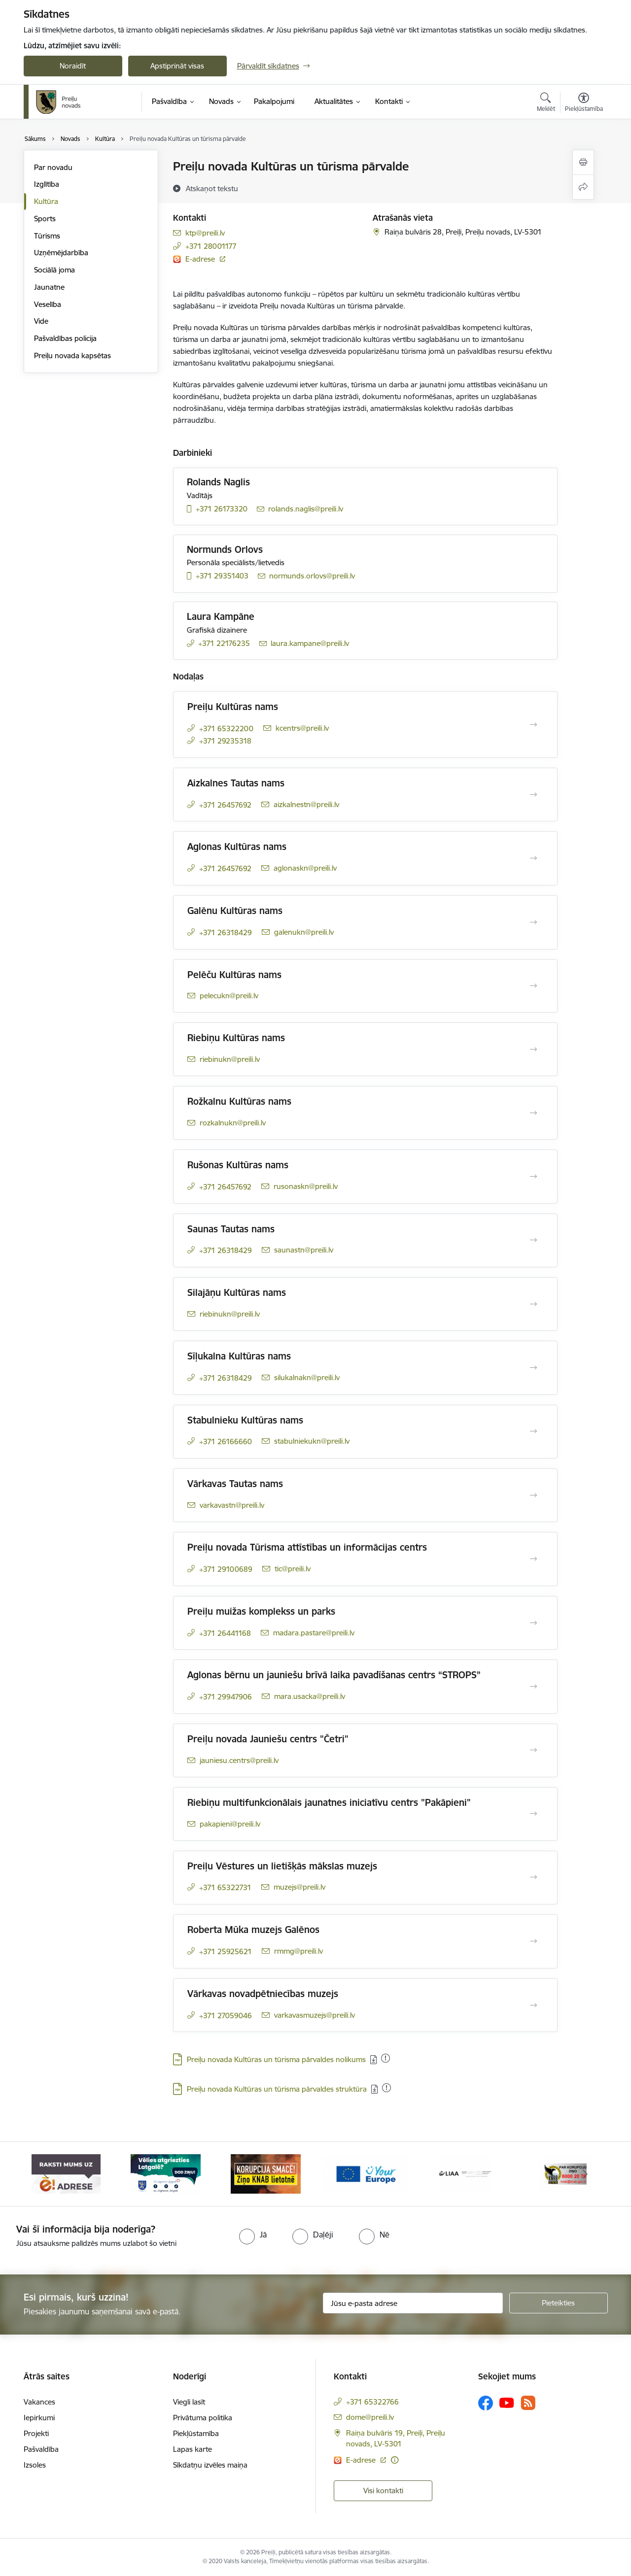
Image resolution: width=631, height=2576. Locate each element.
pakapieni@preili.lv (230, 1824)
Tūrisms (47, 235)
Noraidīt (73, 65)
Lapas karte (192, 2449)
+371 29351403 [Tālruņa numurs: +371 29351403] (222, 575)
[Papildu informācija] (394, 2460)
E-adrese (201, 259)
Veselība (47, 304)
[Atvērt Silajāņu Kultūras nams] (533, 1304)
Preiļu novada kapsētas (72, 355)
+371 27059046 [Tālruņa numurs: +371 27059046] (225, 2015)
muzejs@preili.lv (299, 1887)
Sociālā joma (54, 269)
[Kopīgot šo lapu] (583, 187)
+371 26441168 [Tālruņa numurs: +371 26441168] (225, 1633)
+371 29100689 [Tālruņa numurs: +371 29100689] (225, 1569)
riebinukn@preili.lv (230, 1059)
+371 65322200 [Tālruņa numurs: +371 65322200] (226, 728)
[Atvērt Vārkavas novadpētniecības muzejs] (533, 2005)
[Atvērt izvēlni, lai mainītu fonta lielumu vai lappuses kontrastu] (584, 103)
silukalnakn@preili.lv (307, 1377)
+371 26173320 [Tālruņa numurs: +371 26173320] (221, 508)
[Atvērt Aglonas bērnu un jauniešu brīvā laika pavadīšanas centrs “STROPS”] (533, 1686)
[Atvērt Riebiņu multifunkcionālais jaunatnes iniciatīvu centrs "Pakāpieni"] (533, 1813)
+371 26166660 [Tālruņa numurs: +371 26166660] (225, 1441)
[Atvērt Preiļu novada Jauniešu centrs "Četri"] (533, 1750)
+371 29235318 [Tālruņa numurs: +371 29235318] (225, 741)
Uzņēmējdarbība (61, 252)
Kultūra (46, 201)
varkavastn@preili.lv (232, 1505)
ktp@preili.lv (205, 232)
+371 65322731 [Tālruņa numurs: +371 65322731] (225, 1887)
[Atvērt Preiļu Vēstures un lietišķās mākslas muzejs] (533, 1877)
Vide (41, 321)
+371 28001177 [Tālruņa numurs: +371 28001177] (211, 246)
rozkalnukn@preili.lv (233, 1122)
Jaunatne (49, 287)
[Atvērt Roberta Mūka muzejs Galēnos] (533, 1941)
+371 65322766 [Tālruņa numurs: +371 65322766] (372, 2402)
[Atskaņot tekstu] (212, 188)
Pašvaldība (41, 2449)
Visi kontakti (383, 2490)
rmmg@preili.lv (298, 1951)
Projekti (36, 2433)
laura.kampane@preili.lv (310, 643)
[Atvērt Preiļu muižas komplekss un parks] (533, 1623)
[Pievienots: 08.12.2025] (385, 2058)
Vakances (39, 2402)
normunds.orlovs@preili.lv (312, 575)
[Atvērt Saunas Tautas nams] (533, 1240)
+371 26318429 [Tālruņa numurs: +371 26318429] (225, 932)
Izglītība (46, 184)
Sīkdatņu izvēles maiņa (210, 2465)
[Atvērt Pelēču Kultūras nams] (533, 986)
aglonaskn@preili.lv (305, 868)
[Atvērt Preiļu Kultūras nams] (533, 724)
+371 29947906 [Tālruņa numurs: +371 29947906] (225, 1696)
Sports (45, 218)
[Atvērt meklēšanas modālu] (546, 103)
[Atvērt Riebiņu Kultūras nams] (533, 1049)
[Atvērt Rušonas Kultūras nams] (533, 1176)
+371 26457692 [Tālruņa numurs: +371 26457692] (225, 805)
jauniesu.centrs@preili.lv (239, 1760)
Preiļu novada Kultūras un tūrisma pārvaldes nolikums (276, 2059)
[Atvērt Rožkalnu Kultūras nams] (533, 1113)
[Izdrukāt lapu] (583, 162)
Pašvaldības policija (65, 338)
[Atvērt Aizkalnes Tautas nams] (533, 794)
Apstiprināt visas (177, 65)
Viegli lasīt (189, 2402)
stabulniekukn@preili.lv (312, 1441)
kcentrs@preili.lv (302, 728)
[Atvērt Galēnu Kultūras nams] (533, 922)
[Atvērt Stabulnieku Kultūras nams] (533, 1431)
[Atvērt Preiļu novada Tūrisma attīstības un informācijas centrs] (533, 1559)
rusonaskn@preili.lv (306, 1186)
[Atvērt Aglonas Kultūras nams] (533, 858)
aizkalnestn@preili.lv (306, 804)
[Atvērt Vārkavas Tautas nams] (533, 1495)
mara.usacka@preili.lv (309, 1696)
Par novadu (53, 167)
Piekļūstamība (196, 2433)
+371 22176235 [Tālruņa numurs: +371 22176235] (224, 643)
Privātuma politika (202, 2417)
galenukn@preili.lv (304, 932)
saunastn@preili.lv (303, 1249)
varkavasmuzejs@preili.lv (314, 2015)
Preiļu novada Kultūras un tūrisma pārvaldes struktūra (277, 2089)
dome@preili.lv (370, 2417)
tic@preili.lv (293, 1568)
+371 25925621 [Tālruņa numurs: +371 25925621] (225, 1951)
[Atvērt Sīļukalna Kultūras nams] (533, 1368)
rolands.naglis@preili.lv (305, 508)
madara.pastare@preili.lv (313, 1632)
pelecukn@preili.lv (229, 995)
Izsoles (35, 2465)
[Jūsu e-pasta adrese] (413, 2303)
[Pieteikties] (558, 2303)
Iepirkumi (39, 2417)
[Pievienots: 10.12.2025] (386, 2087)
